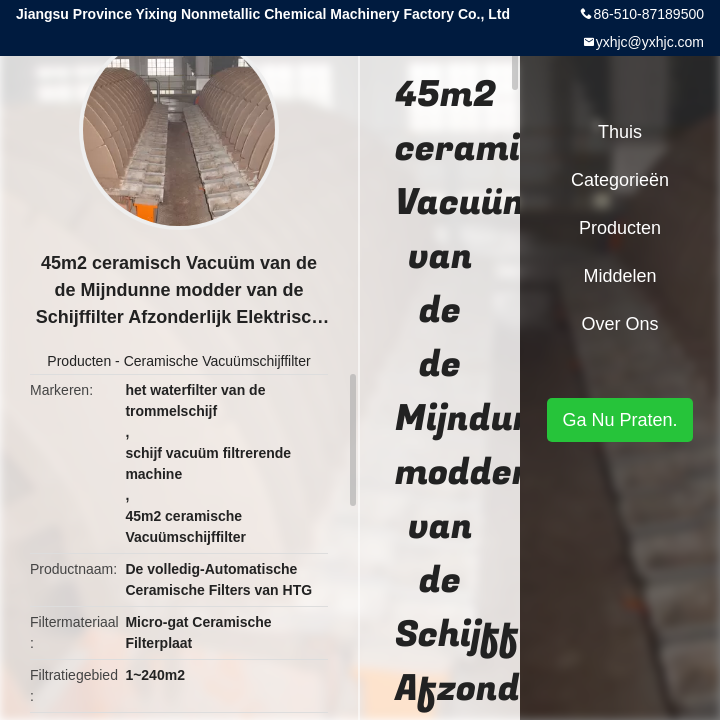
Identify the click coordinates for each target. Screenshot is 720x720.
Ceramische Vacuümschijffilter (217, 361)
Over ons (619, 324)
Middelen (619, 276)
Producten (79, 361)
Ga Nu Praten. (619, 420)
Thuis (620, 132)
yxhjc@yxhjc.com (650, 42)
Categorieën (620, 180)
